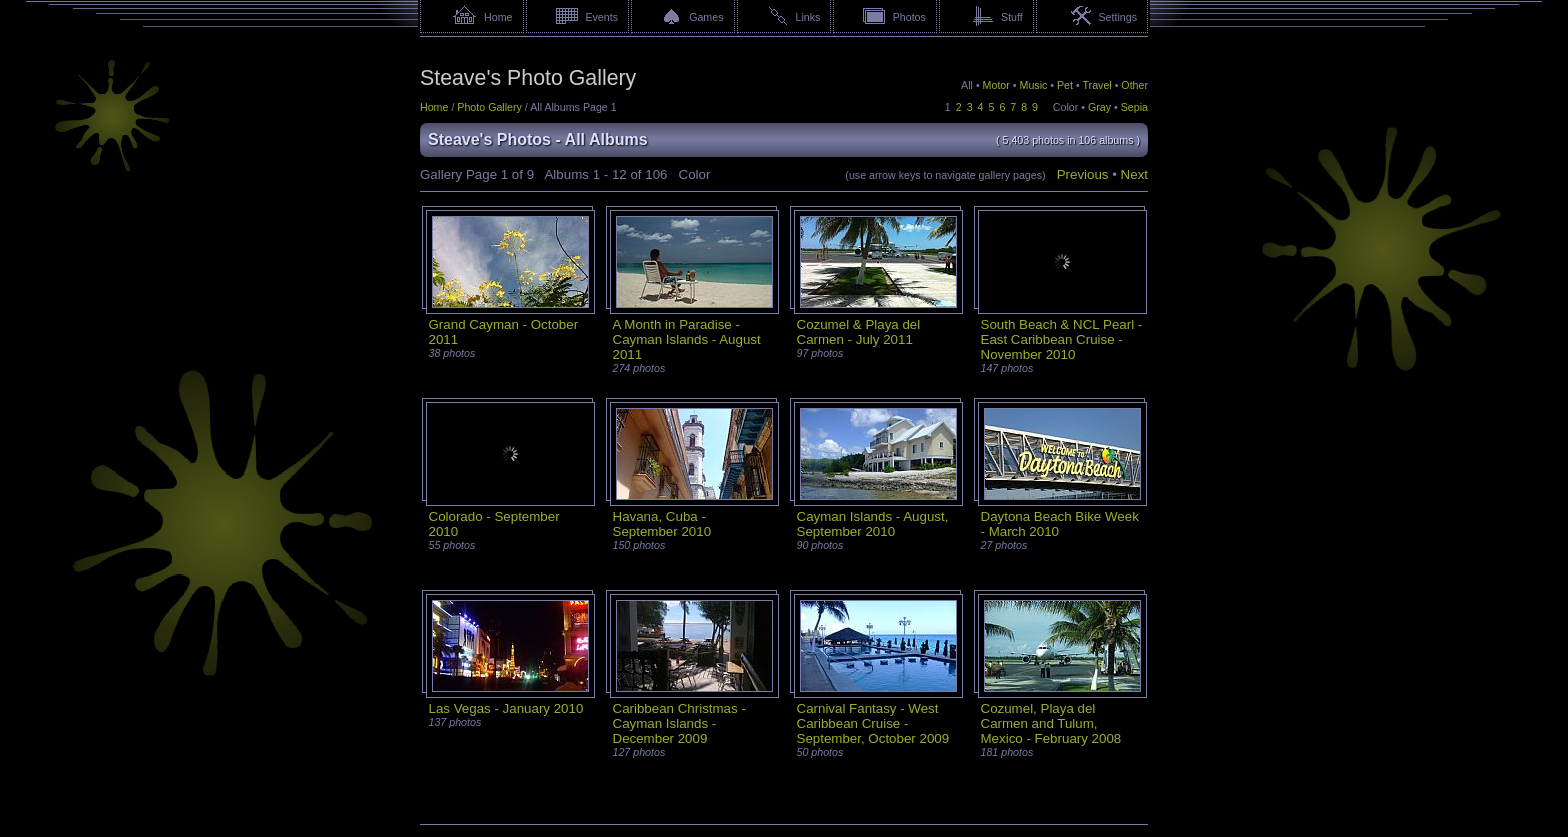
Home (498, 17)
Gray (1099, 107)
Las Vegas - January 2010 (506, 708)
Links (808, 17)
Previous (1083, 174)
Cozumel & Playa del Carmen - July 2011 (859, 332)
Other (1134, 85)
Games (706, 17)
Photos (909, 17)
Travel (1096, 85)
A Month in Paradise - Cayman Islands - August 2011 (687, 339)
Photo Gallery (489, 107)
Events (601, 17)
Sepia (1134, 107)
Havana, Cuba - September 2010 (662, 524)
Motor (996, 85)
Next (1134, 174)
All (967, 85)
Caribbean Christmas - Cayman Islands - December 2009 (679, 723)
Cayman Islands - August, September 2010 (873, 524)
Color (1065, 107)
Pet (1065, 85)
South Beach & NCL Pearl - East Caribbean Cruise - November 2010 (1062, 339)
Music (1034, 85)
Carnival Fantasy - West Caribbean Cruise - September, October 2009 (873, 723)
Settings (1117, 17)
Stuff (1012, 17)
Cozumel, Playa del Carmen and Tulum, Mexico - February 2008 (1051, 723)
